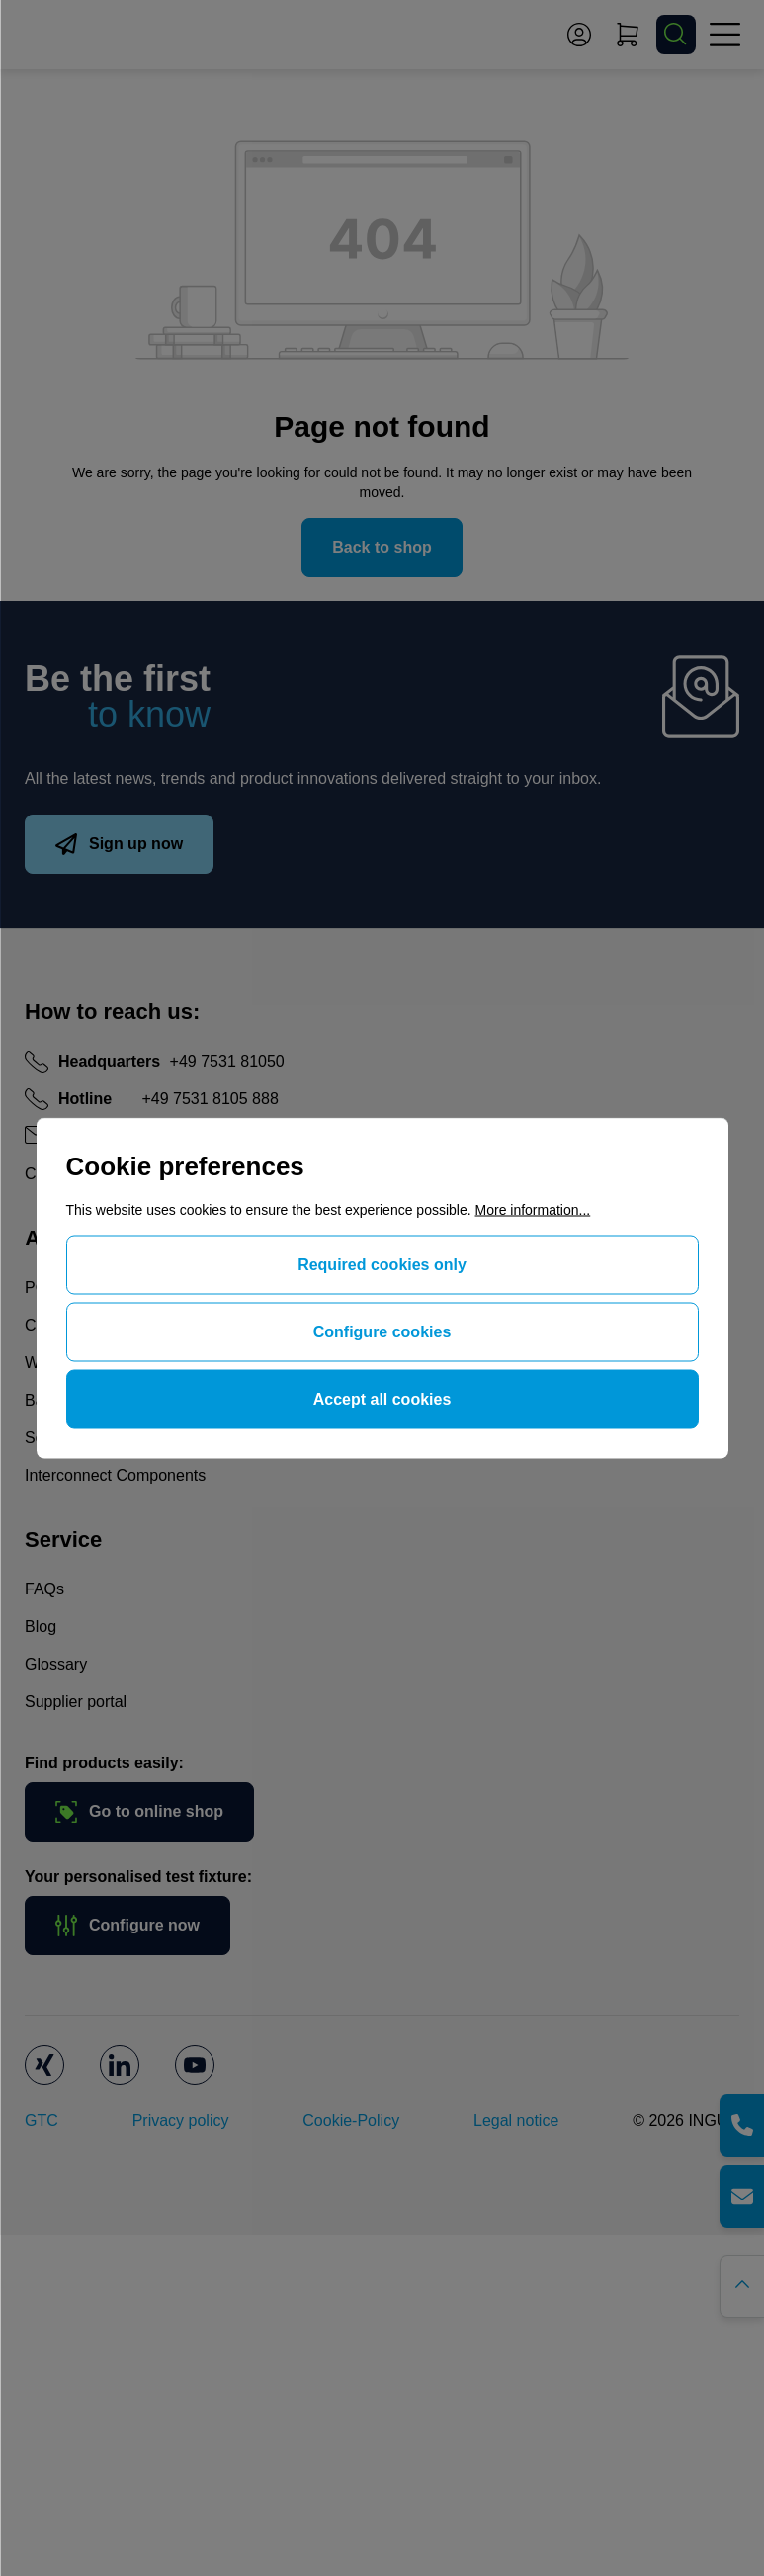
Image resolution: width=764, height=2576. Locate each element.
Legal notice (515, 2120)
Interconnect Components (115, 1475)
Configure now (127, 1925)
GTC (41, 2120)
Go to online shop (139, 1812)
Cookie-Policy (350, 2120)
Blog (40, 1626)
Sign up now (119, 844)
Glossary (56, 1664)
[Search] (676, 34)
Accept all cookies (382, 1399)
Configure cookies (382, 1332)
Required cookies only (382, 1264)
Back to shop (381, 547)
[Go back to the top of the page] (742, 2286)
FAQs (44, 1589)
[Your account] (579, 34)
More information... (533, 1210)
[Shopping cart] (627, 34)
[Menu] (724, 34)
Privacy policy (180, 2120)
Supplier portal (76, 1701)
